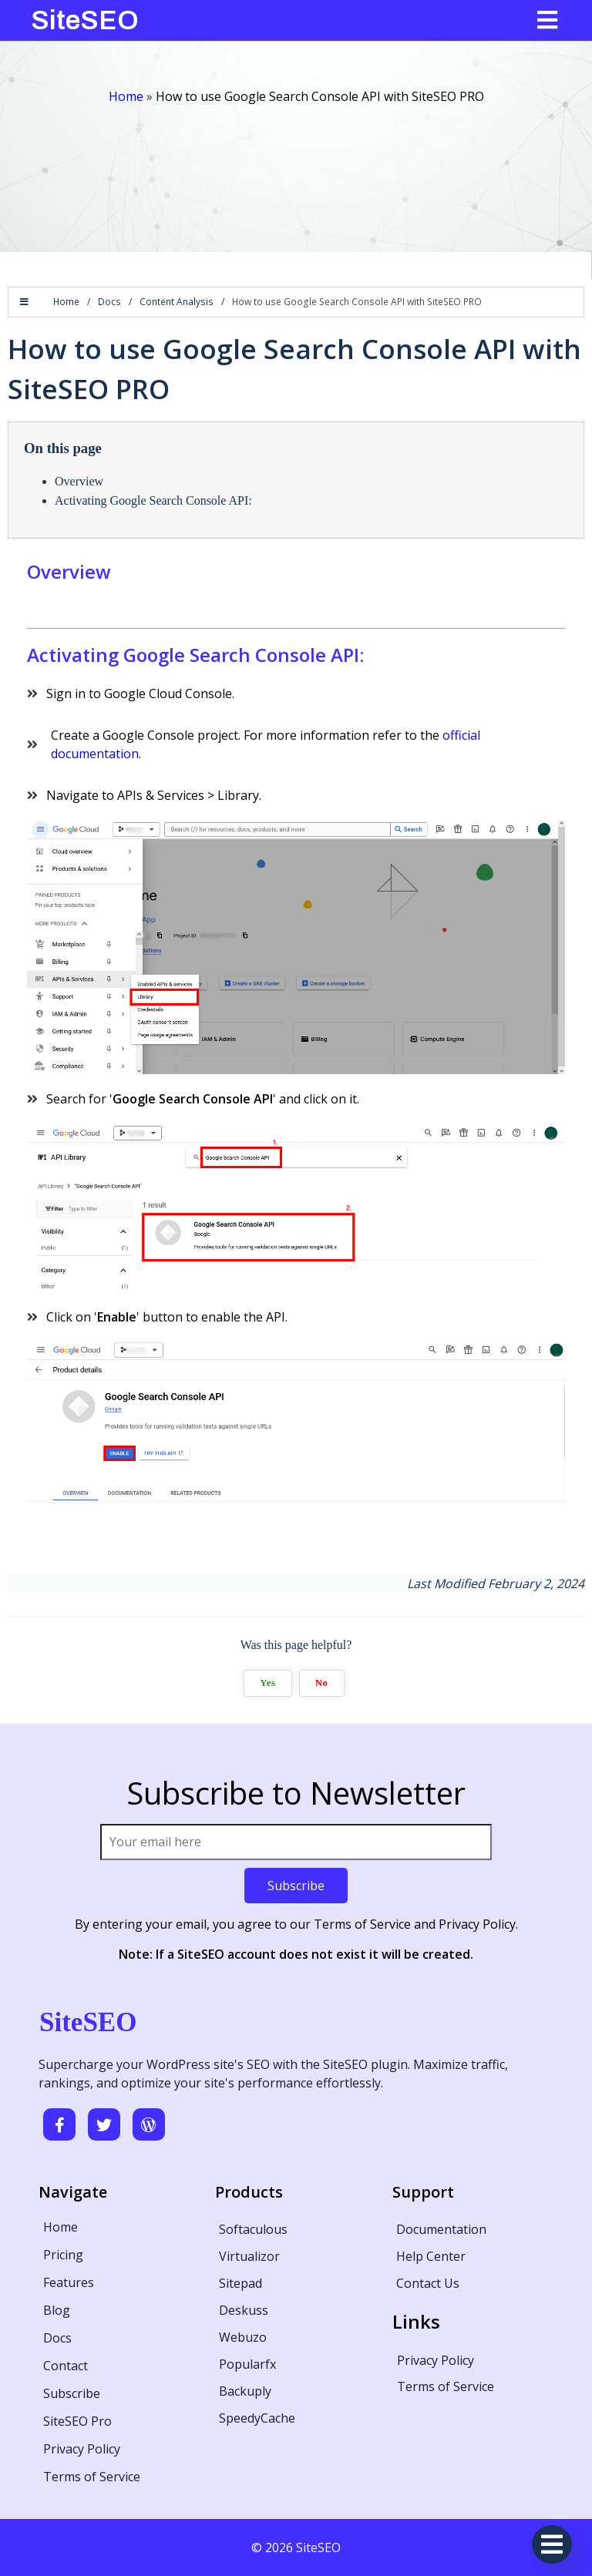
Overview (79, 481)
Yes (267, 1683)
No (321, 1683)
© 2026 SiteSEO (296, 2547)
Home (126, 96)
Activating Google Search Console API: (153, 500)
